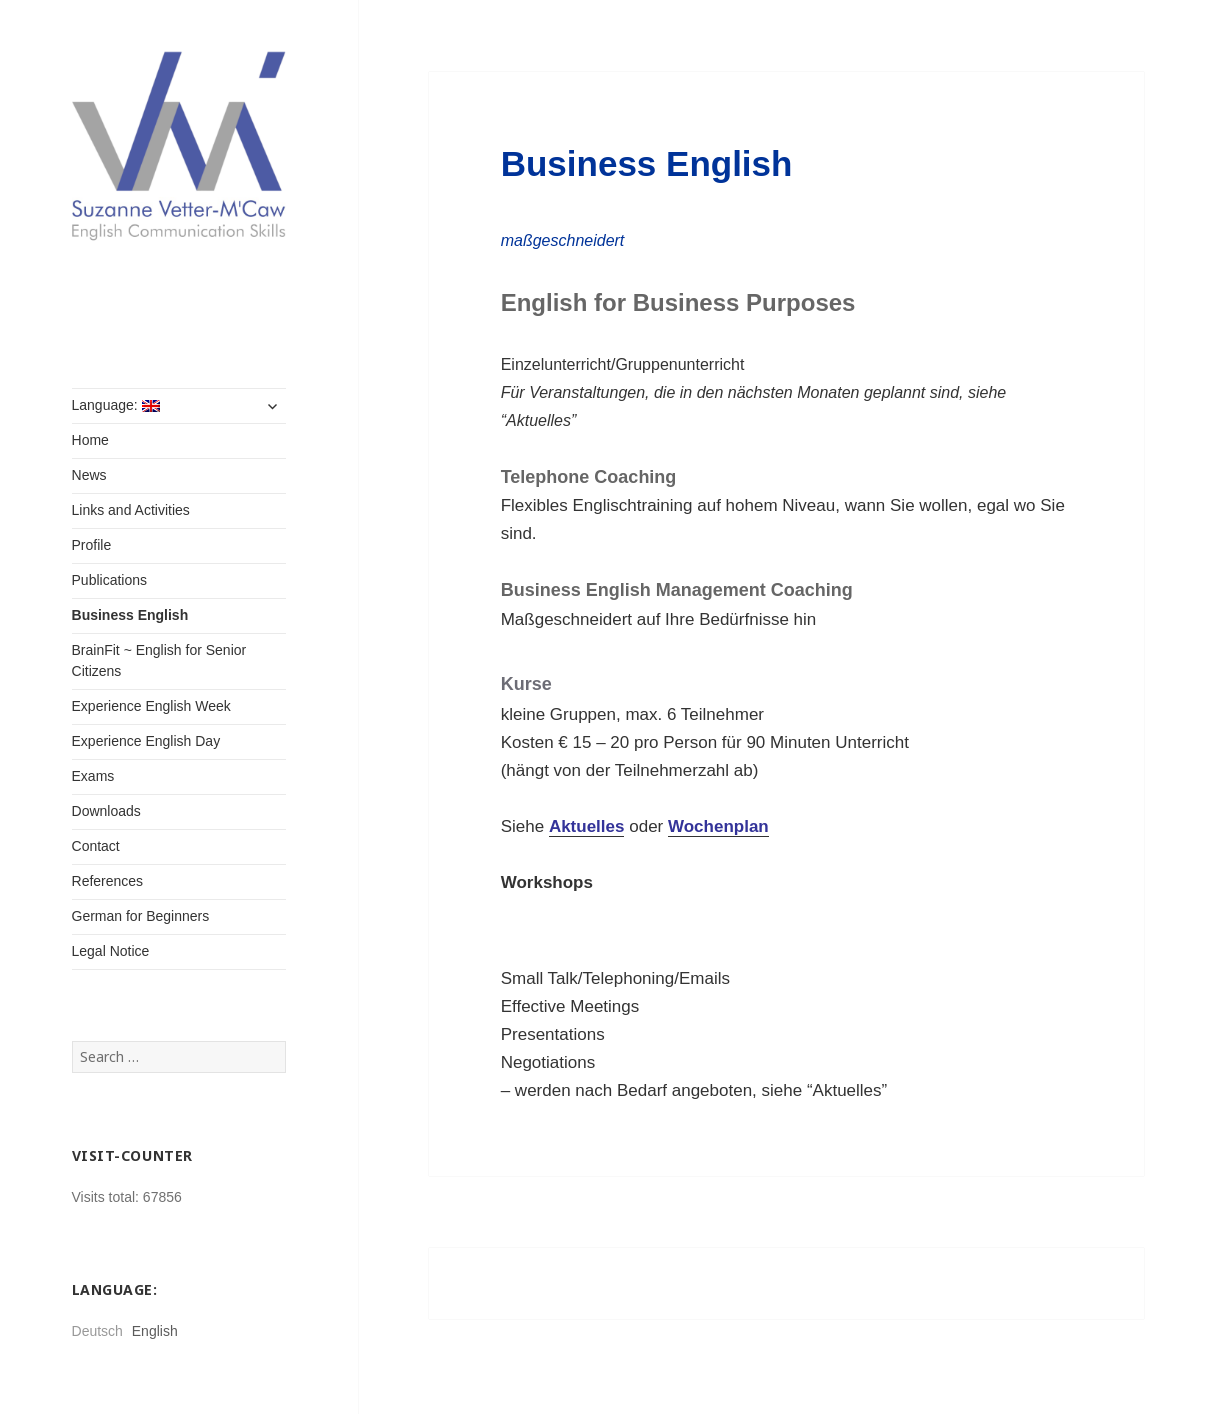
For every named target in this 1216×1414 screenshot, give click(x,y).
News (89, 475)
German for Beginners (141, 916)
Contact (96, 846)
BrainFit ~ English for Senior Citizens (159, 660)
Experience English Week (151, 706)
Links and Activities (131, 510)
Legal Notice (111, 951)
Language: (116, 405)
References (108, 881)
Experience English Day (146, 741)
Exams (93, 776)
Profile (92, 545)
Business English (130, 615)
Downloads (106, 811)
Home (90, 440)
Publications (110, 580)
